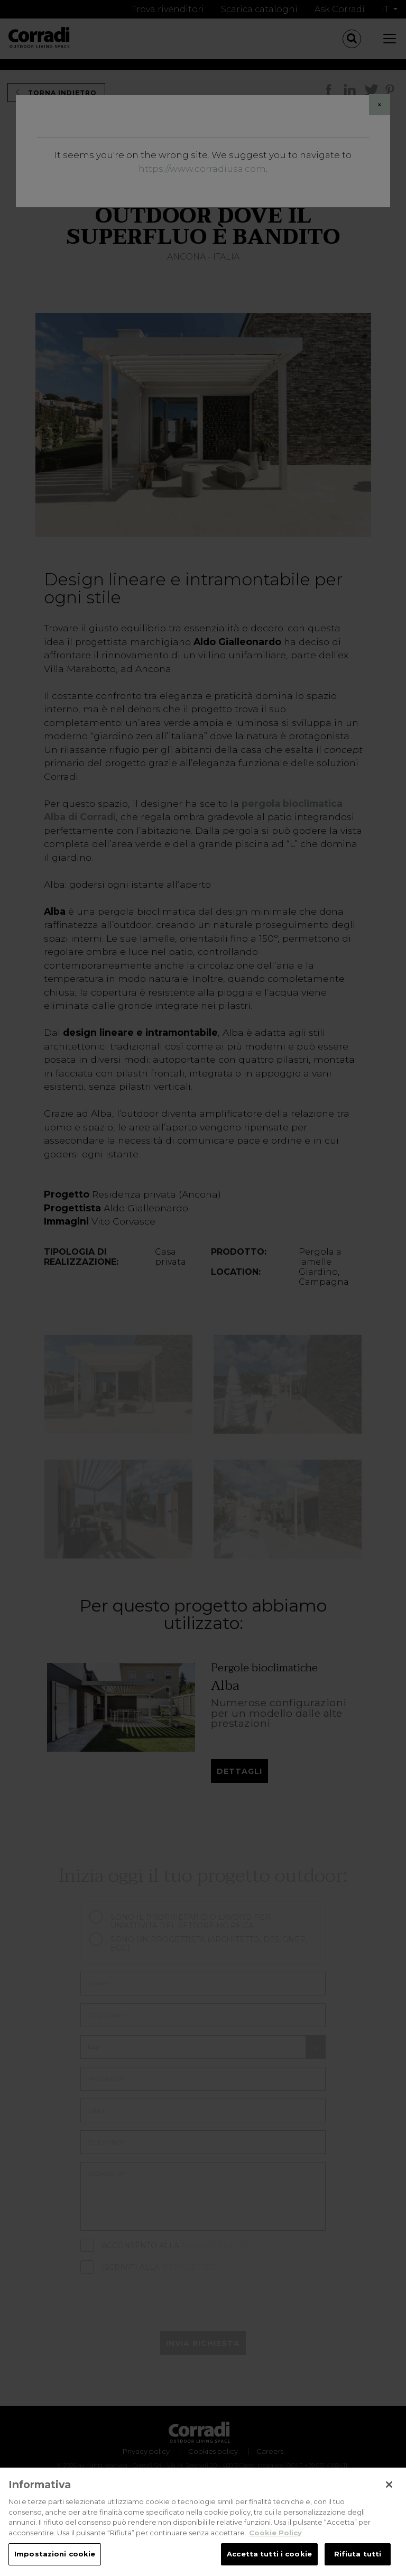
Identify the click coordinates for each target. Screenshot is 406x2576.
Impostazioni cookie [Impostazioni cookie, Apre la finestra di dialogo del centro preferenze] (54, 2556)
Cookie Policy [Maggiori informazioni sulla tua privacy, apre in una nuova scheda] (275, 2534)
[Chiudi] (389, 2486)
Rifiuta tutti (358, 2556)
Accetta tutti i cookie (269, 2556)
